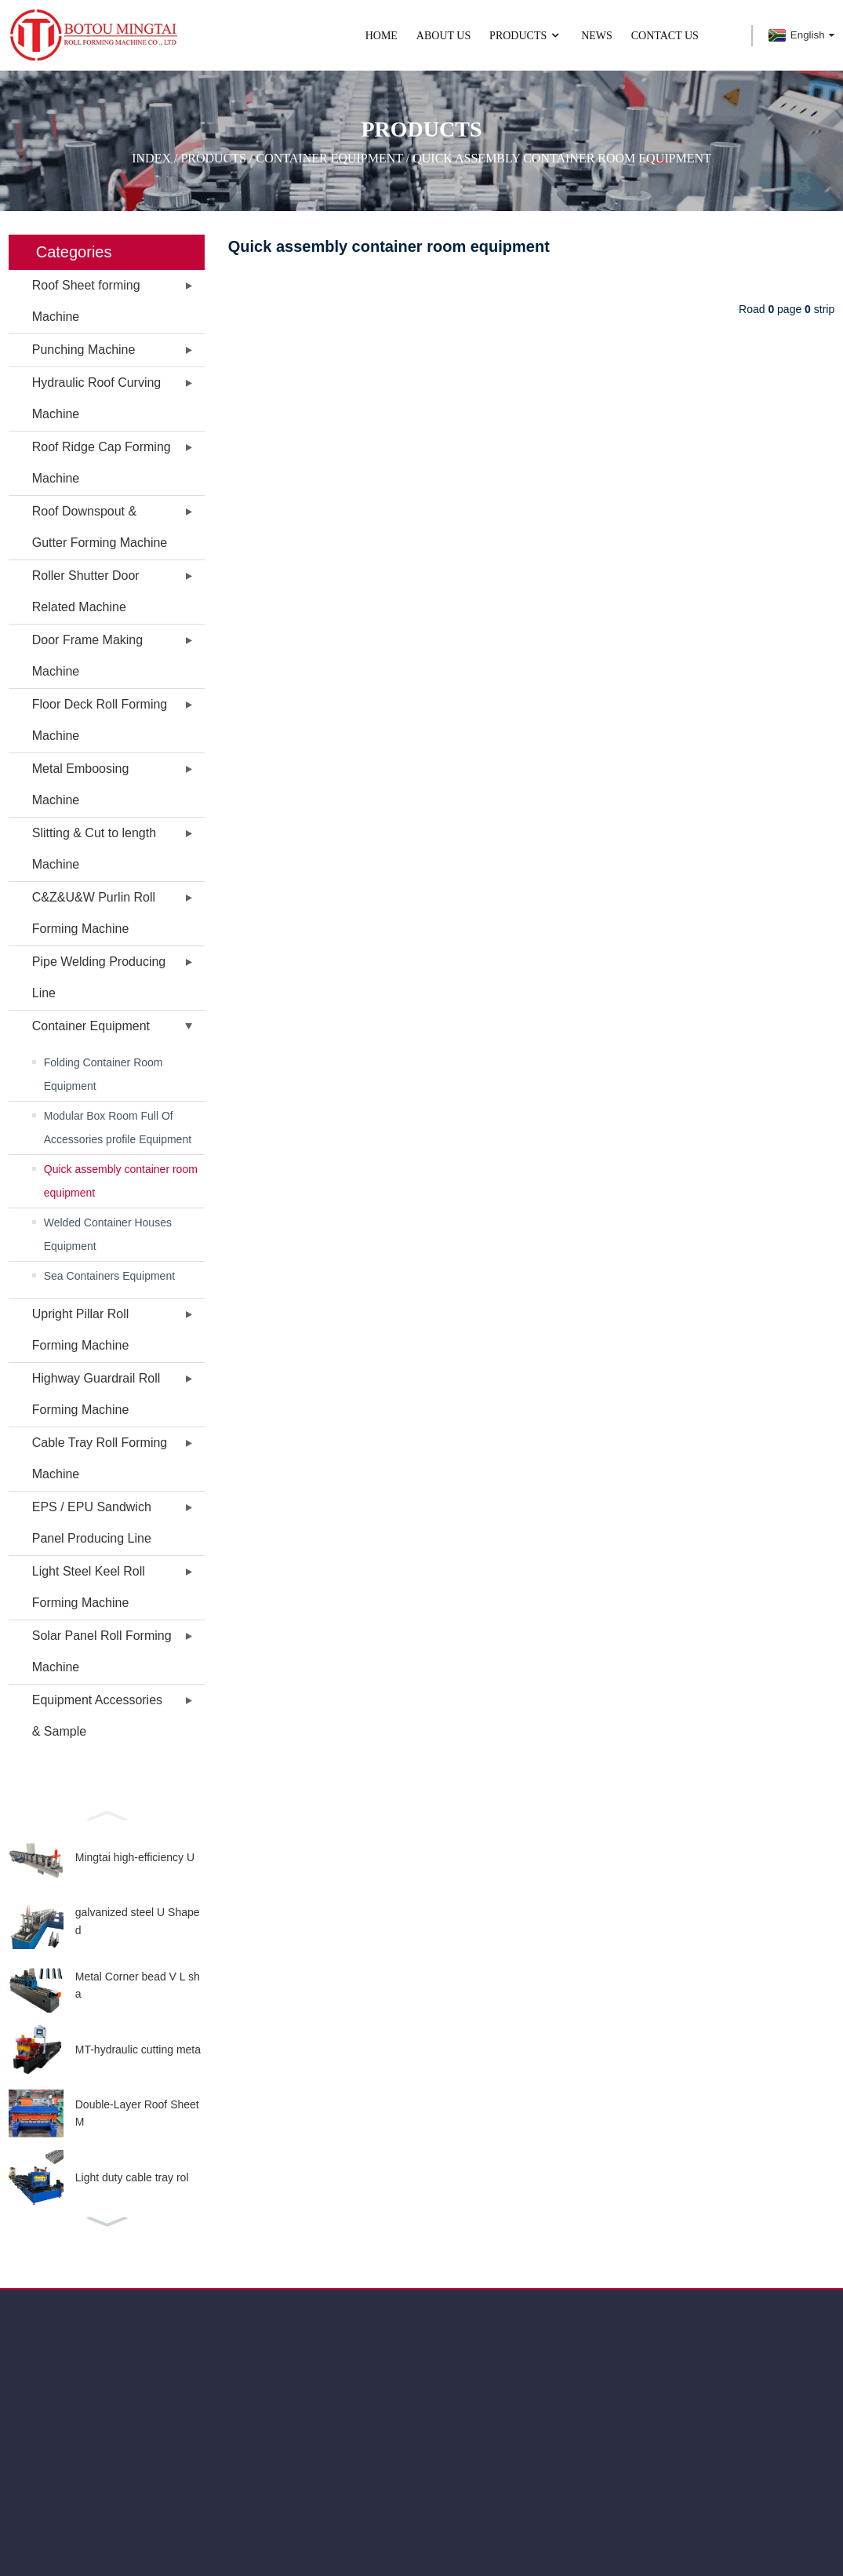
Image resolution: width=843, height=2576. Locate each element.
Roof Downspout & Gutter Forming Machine (100, 527)
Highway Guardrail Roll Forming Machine (96, 1394)
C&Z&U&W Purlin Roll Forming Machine (93, 913)
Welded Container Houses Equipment (108, 1234)
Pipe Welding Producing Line (98, 977)
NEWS (596, 36)
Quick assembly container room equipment (561, 157)
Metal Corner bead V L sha (137, 1985)
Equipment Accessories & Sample (97, 1715)
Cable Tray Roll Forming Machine (100, 1458)
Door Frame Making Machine (87, 655)
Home (381, 36)
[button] (107, 1814)
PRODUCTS (525, 35)
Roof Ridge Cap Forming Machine (101, 462)
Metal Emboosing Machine (80, 784)
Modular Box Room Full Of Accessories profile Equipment (117, 1127)
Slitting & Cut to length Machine (94, 848)
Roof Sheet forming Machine (86, 301)
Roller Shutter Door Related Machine (86, 591)
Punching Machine (84, 349)
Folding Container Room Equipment (103, 1074)
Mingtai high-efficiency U (134, 1857)
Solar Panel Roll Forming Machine (102, 1651)
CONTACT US (665, 36)
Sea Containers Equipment (109, 1276)
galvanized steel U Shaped (137, 1921)
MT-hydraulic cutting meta (138, 2049)
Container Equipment (329, 157)
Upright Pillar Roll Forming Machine (80, 1329)
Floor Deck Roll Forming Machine (99, 720)
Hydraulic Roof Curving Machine (97, 398)
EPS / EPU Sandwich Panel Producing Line (91, 1522)
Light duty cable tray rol (132, 2177)
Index (151, 157)
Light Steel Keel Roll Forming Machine (88, 1587)
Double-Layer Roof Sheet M (137, 2113)
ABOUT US (443, 36)
